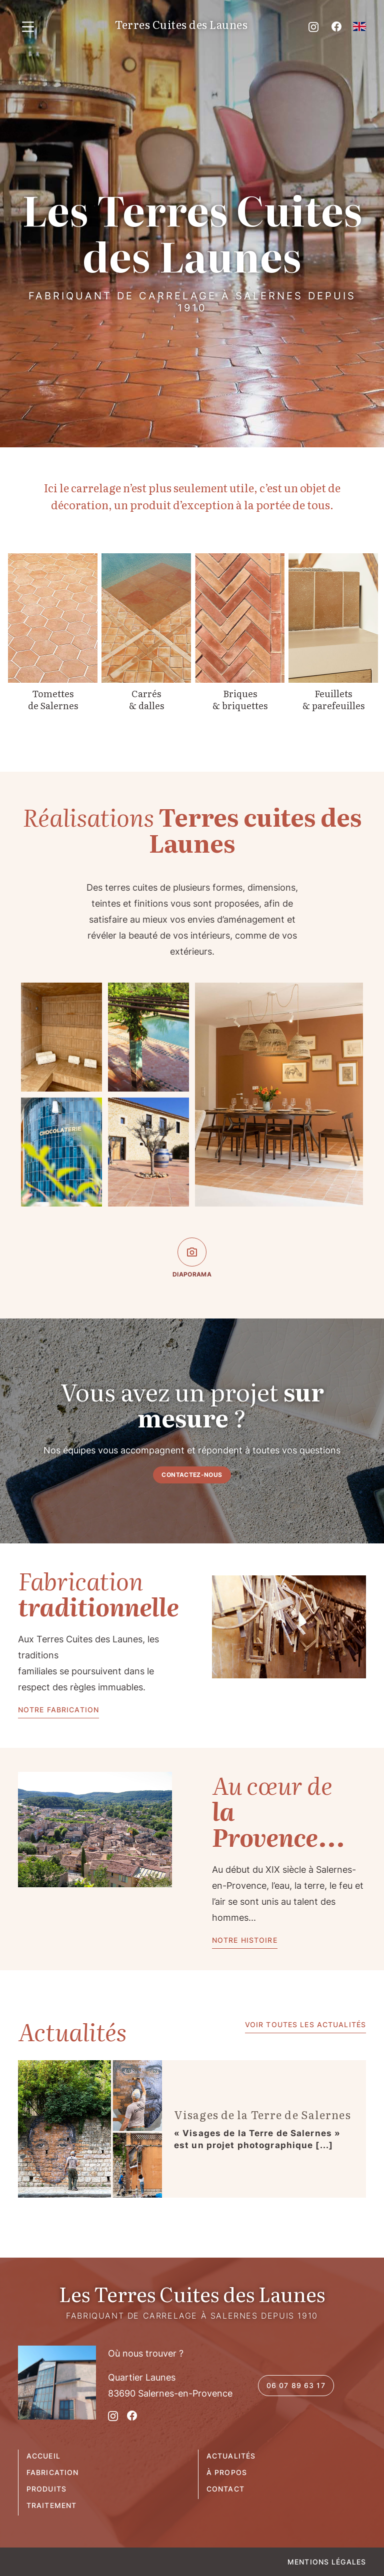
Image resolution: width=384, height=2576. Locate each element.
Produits (46, 2489)
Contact (225, 2489)
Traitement (51, 2505)
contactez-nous (192, 1474)
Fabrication (52, 2472)
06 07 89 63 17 (296, 2385)
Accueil (43, 2456)
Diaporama (192, 1258)
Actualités (231, 2456)
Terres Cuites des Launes (181, 24)
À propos (226, 2472)
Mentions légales (327, 2562)
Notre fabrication (58, 1709)
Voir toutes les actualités (305, 2024)
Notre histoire (245, 1940)
